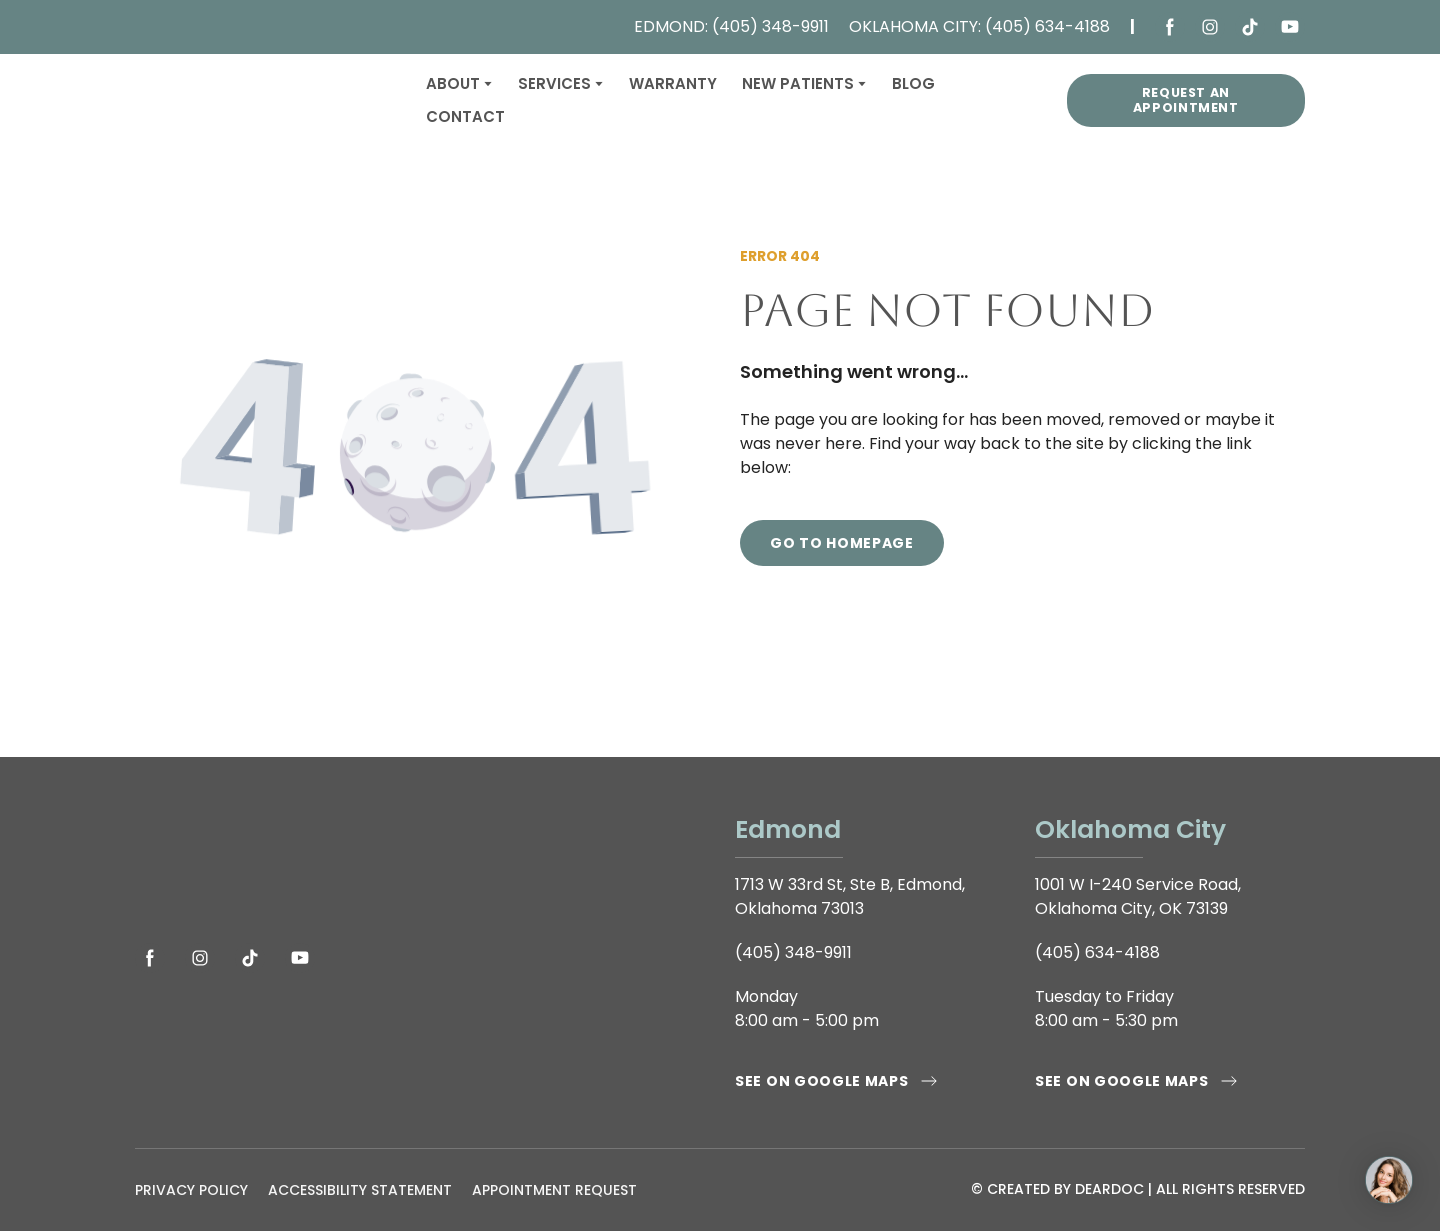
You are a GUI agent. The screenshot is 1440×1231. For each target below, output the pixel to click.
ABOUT (453, 83)
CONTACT (465, 116)
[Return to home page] (265, 100)
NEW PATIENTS (798, 83)
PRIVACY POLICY (191, 1190)
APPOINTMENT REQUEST (554, 1190)
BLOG (913, 83)
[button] (1170, 27)
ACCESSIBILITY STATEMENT (360, 1190)
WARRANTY (673, 83)
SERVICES (554, 83)
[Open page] (420, 865)
